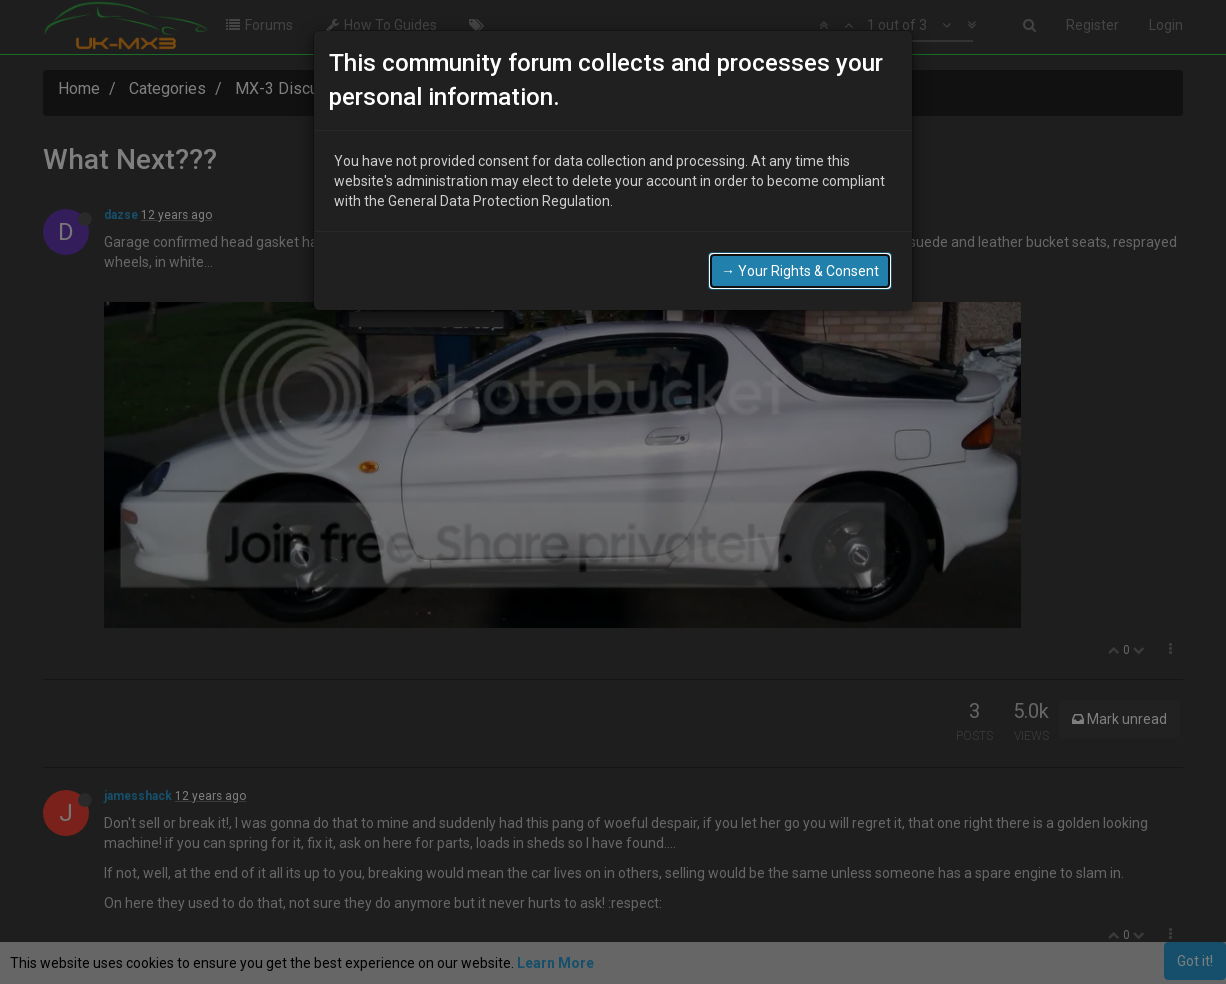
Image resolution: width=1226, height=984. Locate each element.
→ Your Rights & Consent (800, 271)
